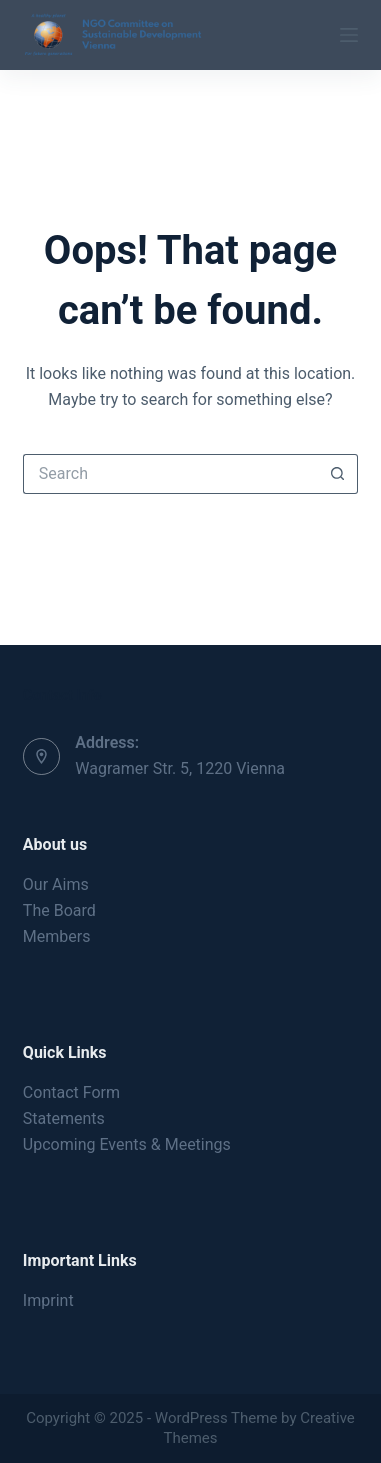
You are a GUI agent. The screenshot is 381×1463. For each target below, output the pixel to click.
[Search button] (338, 474)
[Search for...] (170, 474)
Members (57, 936)
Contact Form (71, 1092)
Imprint (48, 1300)
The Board (59, 910)
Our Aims (56, 884)
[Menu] (349, 35)
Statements (64, 1118)
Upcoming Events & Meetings (127, 1144)
